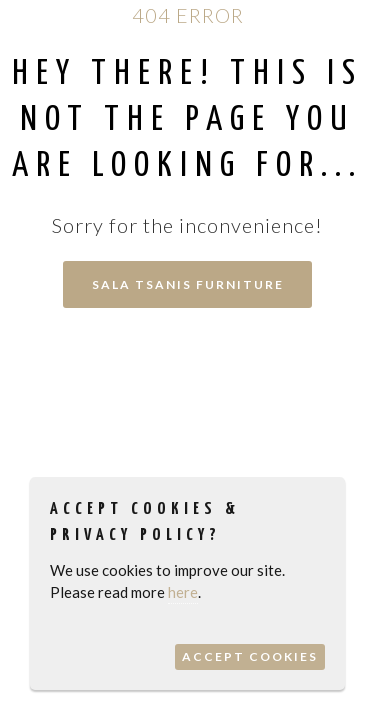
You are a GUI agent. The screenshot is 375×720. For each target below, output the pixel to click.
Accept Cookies (250, 656)
